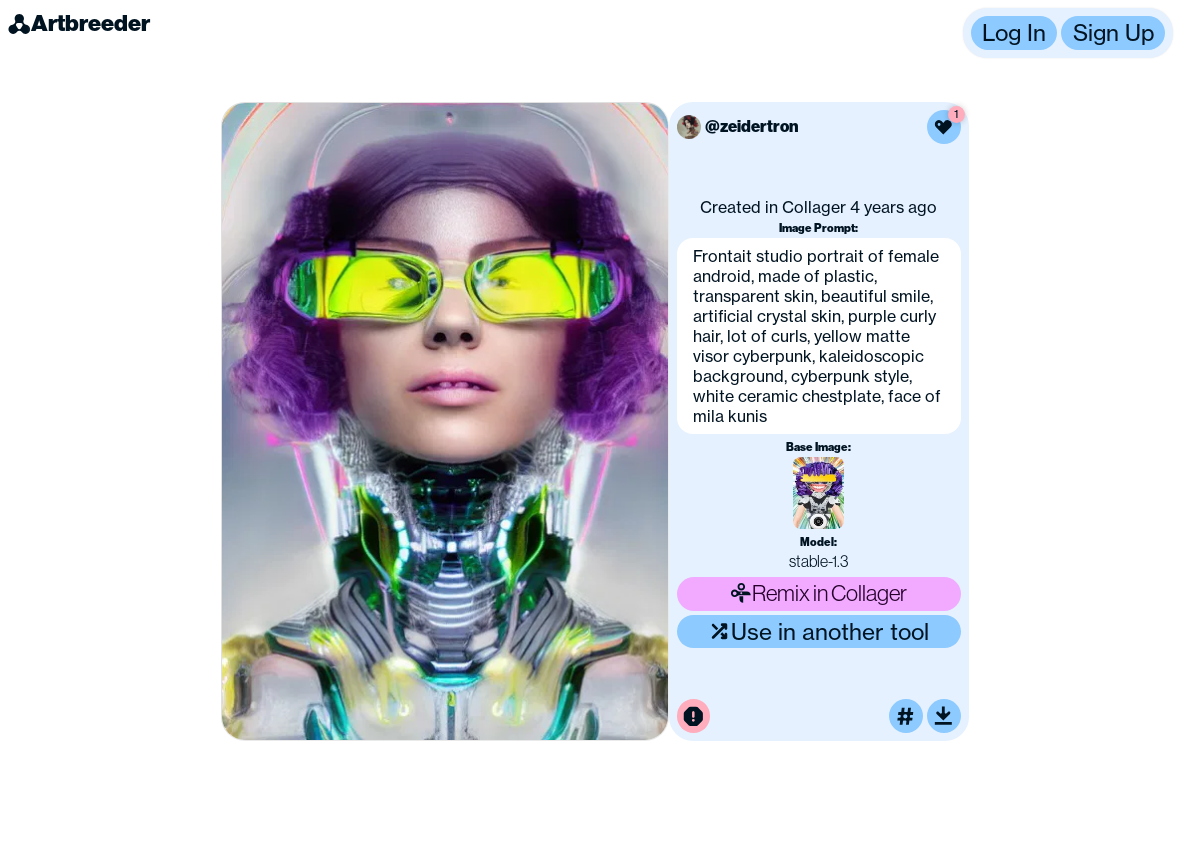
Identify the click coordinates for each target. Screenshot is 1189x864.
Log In (1014, 32)
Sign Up (1113, 32)
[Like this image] (944, 127)
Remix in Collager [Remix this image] (819, 593)
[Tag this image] (906, 716)
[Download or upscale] (944, 716)
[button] (1068, 33)
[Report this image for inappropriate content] (694, 716)
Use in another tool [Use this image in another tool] (818, 631)
